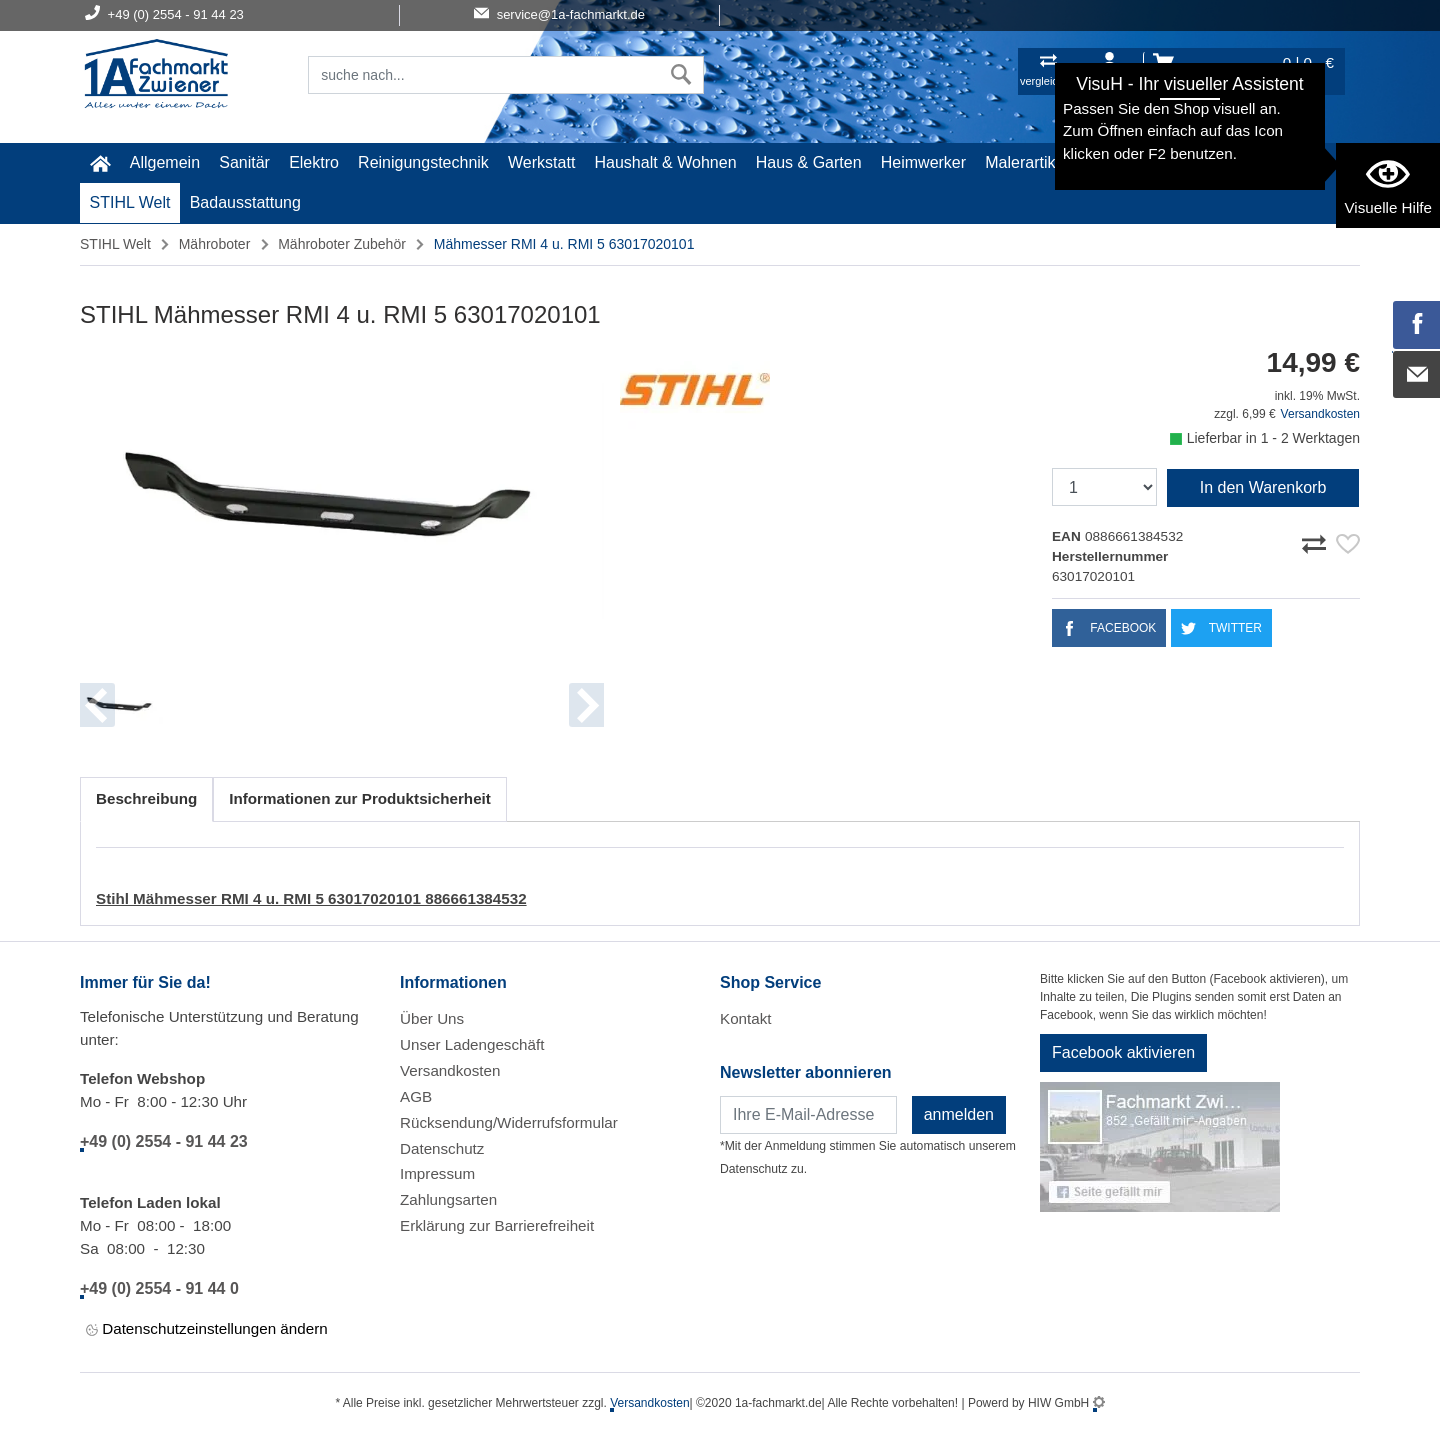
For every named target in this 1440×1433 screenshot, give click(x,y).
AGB (416, 1096)
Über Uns (432, 1018)
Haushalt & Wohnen (666, 162)
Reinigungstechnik (423, 162)
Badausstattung (245, 202)
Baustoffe (1202, 162)
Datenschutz (442, 1148)
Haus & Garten (809, 162)
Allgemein (165, 162)
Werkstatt (541, 162)
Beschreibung (146, 798)
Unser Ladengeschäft (472, 1044)
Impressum (437, 1173)
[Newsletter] (808, 1115)
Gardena (1118, 162)
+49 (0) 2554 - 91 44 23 (164, 1141)
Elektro (314, 162)
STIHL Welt (130, 202)
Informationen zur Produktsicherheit (360, 798)
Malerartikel (1026, 162)
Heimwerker (923, 162)
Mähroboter (215, 244)
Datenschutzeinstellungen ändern (207, 1329)
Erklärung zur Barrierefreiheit (497, 1225)
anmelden (959, 1114)
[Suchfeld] (484, 75)
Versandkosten (1320, 414)
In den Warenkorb (1263, 487)
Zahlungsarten (448, 1199)
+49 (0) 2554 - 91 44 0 (159, 1288)
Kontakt (746, 1018)
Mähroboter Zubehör (342, 244)
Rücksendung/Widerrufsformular (509, 1122)
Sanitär (244, 162)
